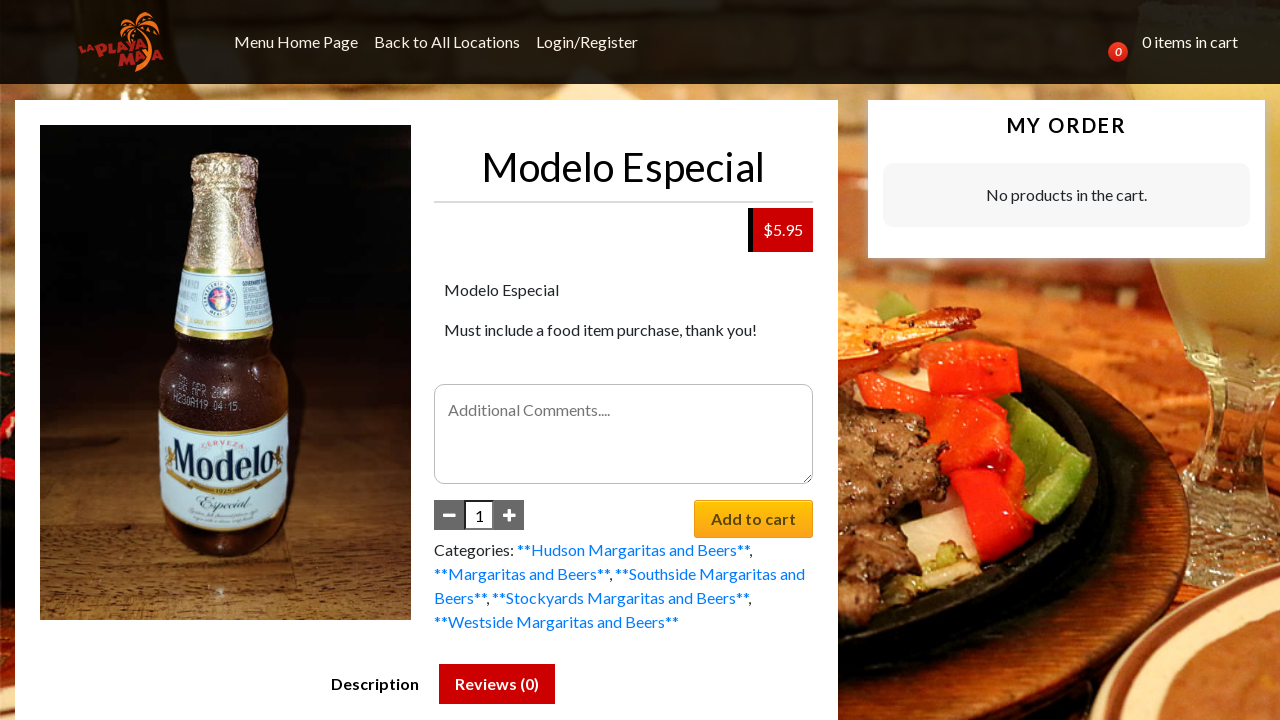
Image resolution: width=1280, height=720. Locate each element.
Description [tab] (375, 683)
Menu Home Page (296, 41)
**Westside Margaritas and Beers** (556, 621)
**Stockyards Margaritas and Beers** (620, 597)
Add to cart (753, 518)
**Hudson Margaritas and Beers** (633, 549)
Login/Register (587, 41)
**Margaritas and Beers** (521, 573)
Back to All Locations (447, 41)
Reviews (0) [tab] (497, 683)
